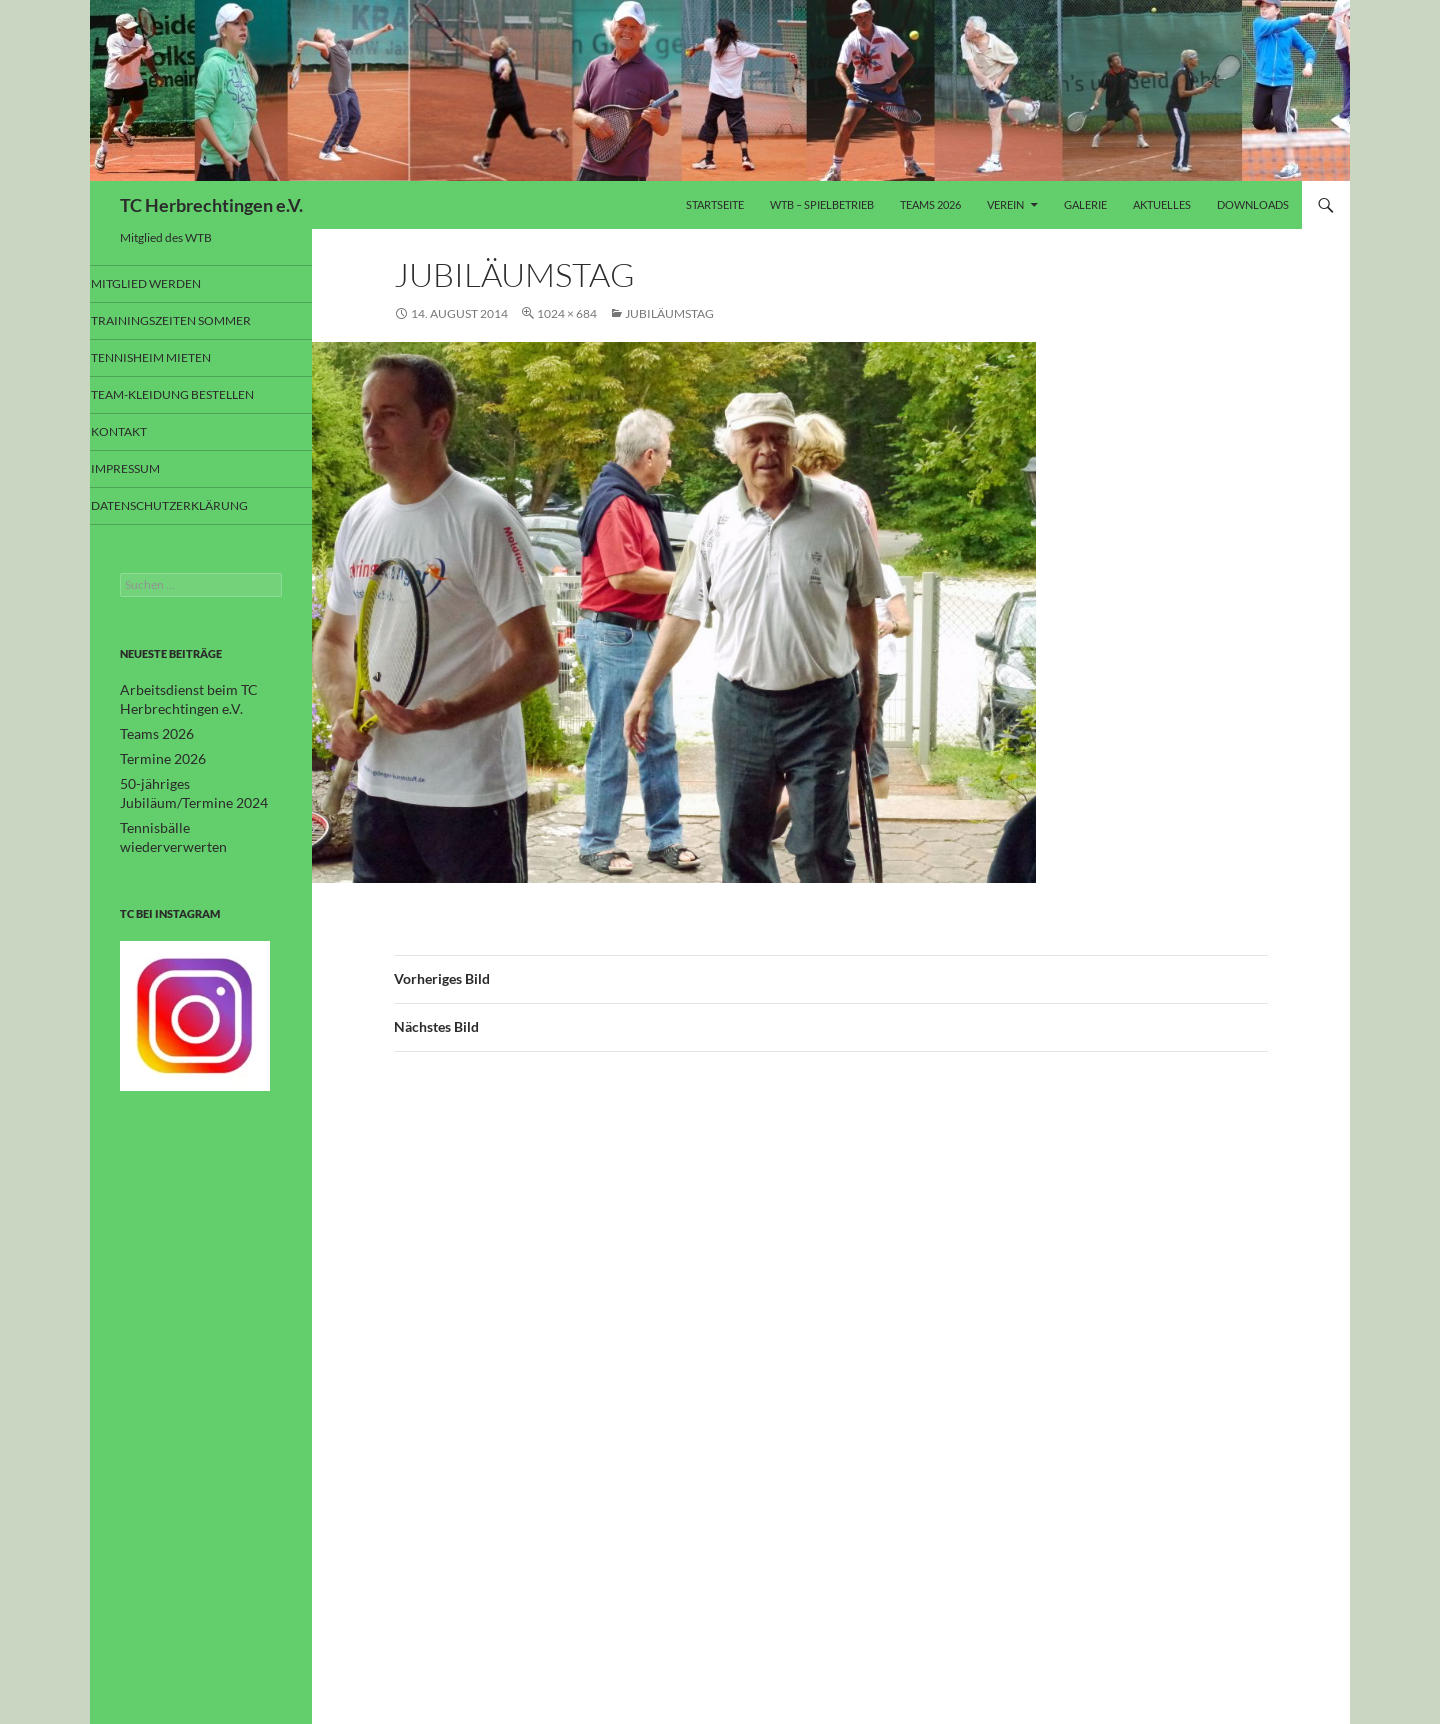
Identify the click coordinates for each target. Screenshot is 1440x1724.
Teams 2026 (930, 204)
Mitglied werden (168, 283)
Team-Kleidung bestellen (193, 396)
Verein (1005, 204)
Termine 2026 (156, 759)
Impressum (151, 471)
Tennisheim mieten (172, 358)
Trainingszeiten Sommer (191, 321)
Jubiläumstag (669, 313)
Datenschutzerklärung (190, 508)
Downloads (1253, 204)
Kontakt (144, 433)
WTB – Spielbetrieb (822, 204)
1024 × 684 (567, 313)
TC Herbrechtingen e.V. (211, 205)
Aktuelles (1162, 204)
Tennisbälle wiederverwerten (195, 825)
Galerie (1085, 204)
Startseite (715, 204)
